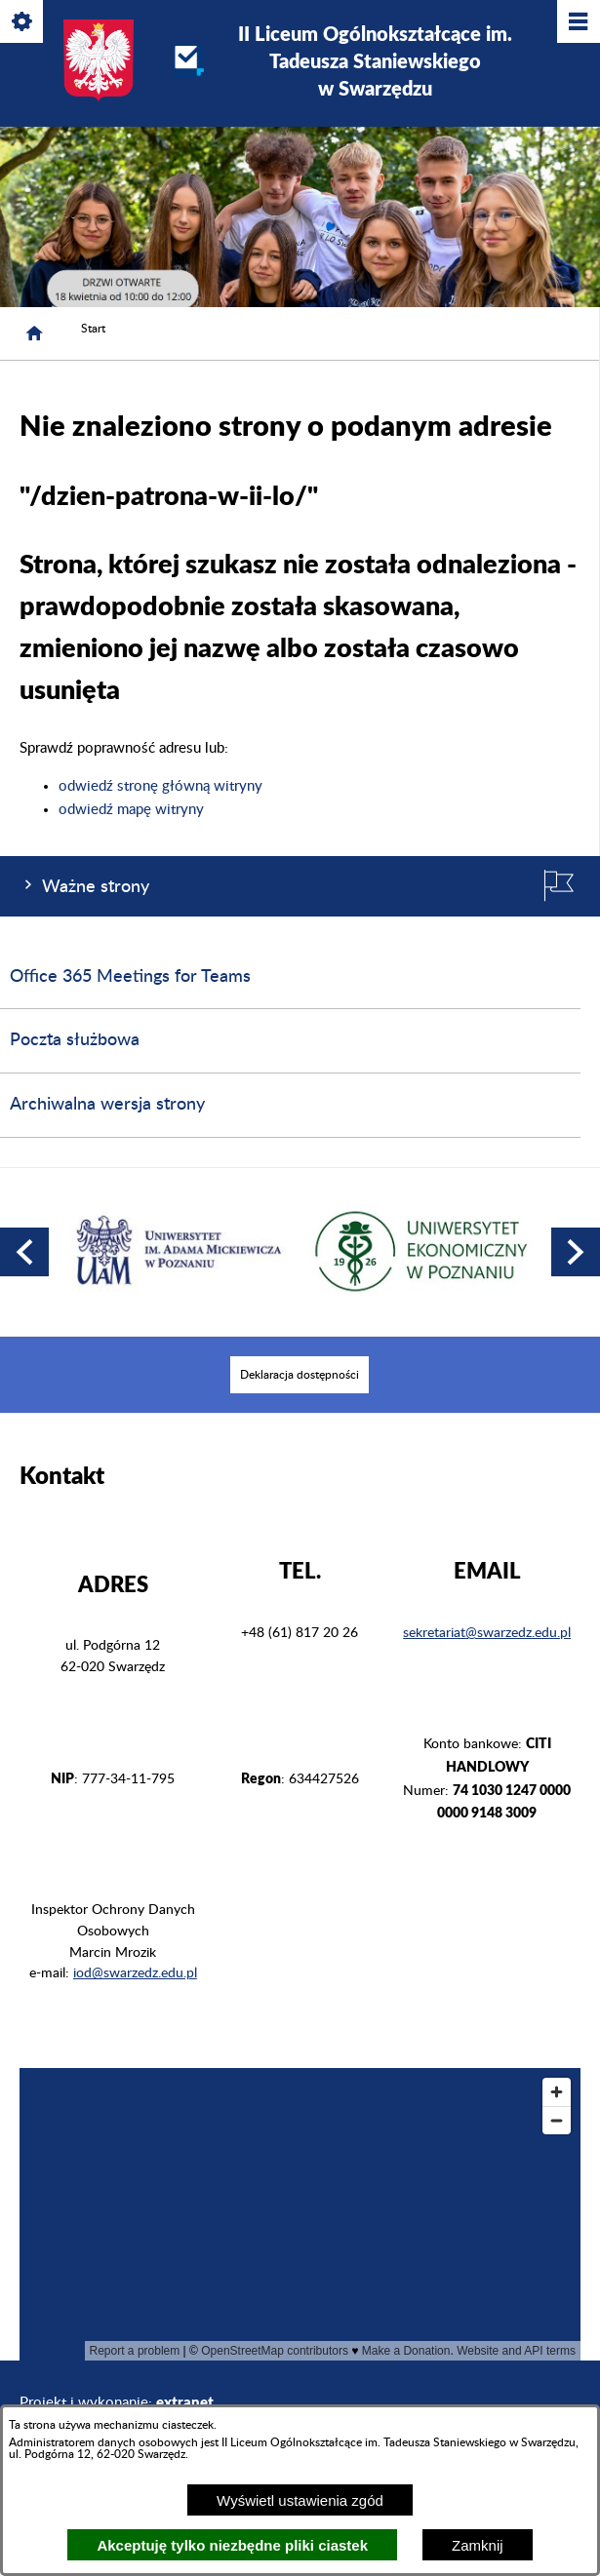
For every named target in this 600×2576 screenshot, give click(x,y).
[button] (24, 1252)
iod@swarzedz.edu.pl (135, 1973)
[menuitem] (299, 1374)
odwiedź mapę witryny (131, 809)
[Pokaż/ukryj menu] (577, 23)
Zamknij (477, 2545)
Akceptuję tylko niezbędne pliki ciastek (232, 2545)
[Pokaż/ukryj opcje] (23, 23)
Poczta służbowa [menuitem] (75, 1040)
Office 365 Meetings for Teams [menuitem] (130, 977)
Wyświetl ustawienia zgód (300, 2500)
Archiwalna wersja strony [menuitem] (107, 1104)
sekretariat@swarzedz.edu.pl (487, 1633)
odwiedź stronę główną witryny (160, 786)
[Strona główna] (34, 333)
